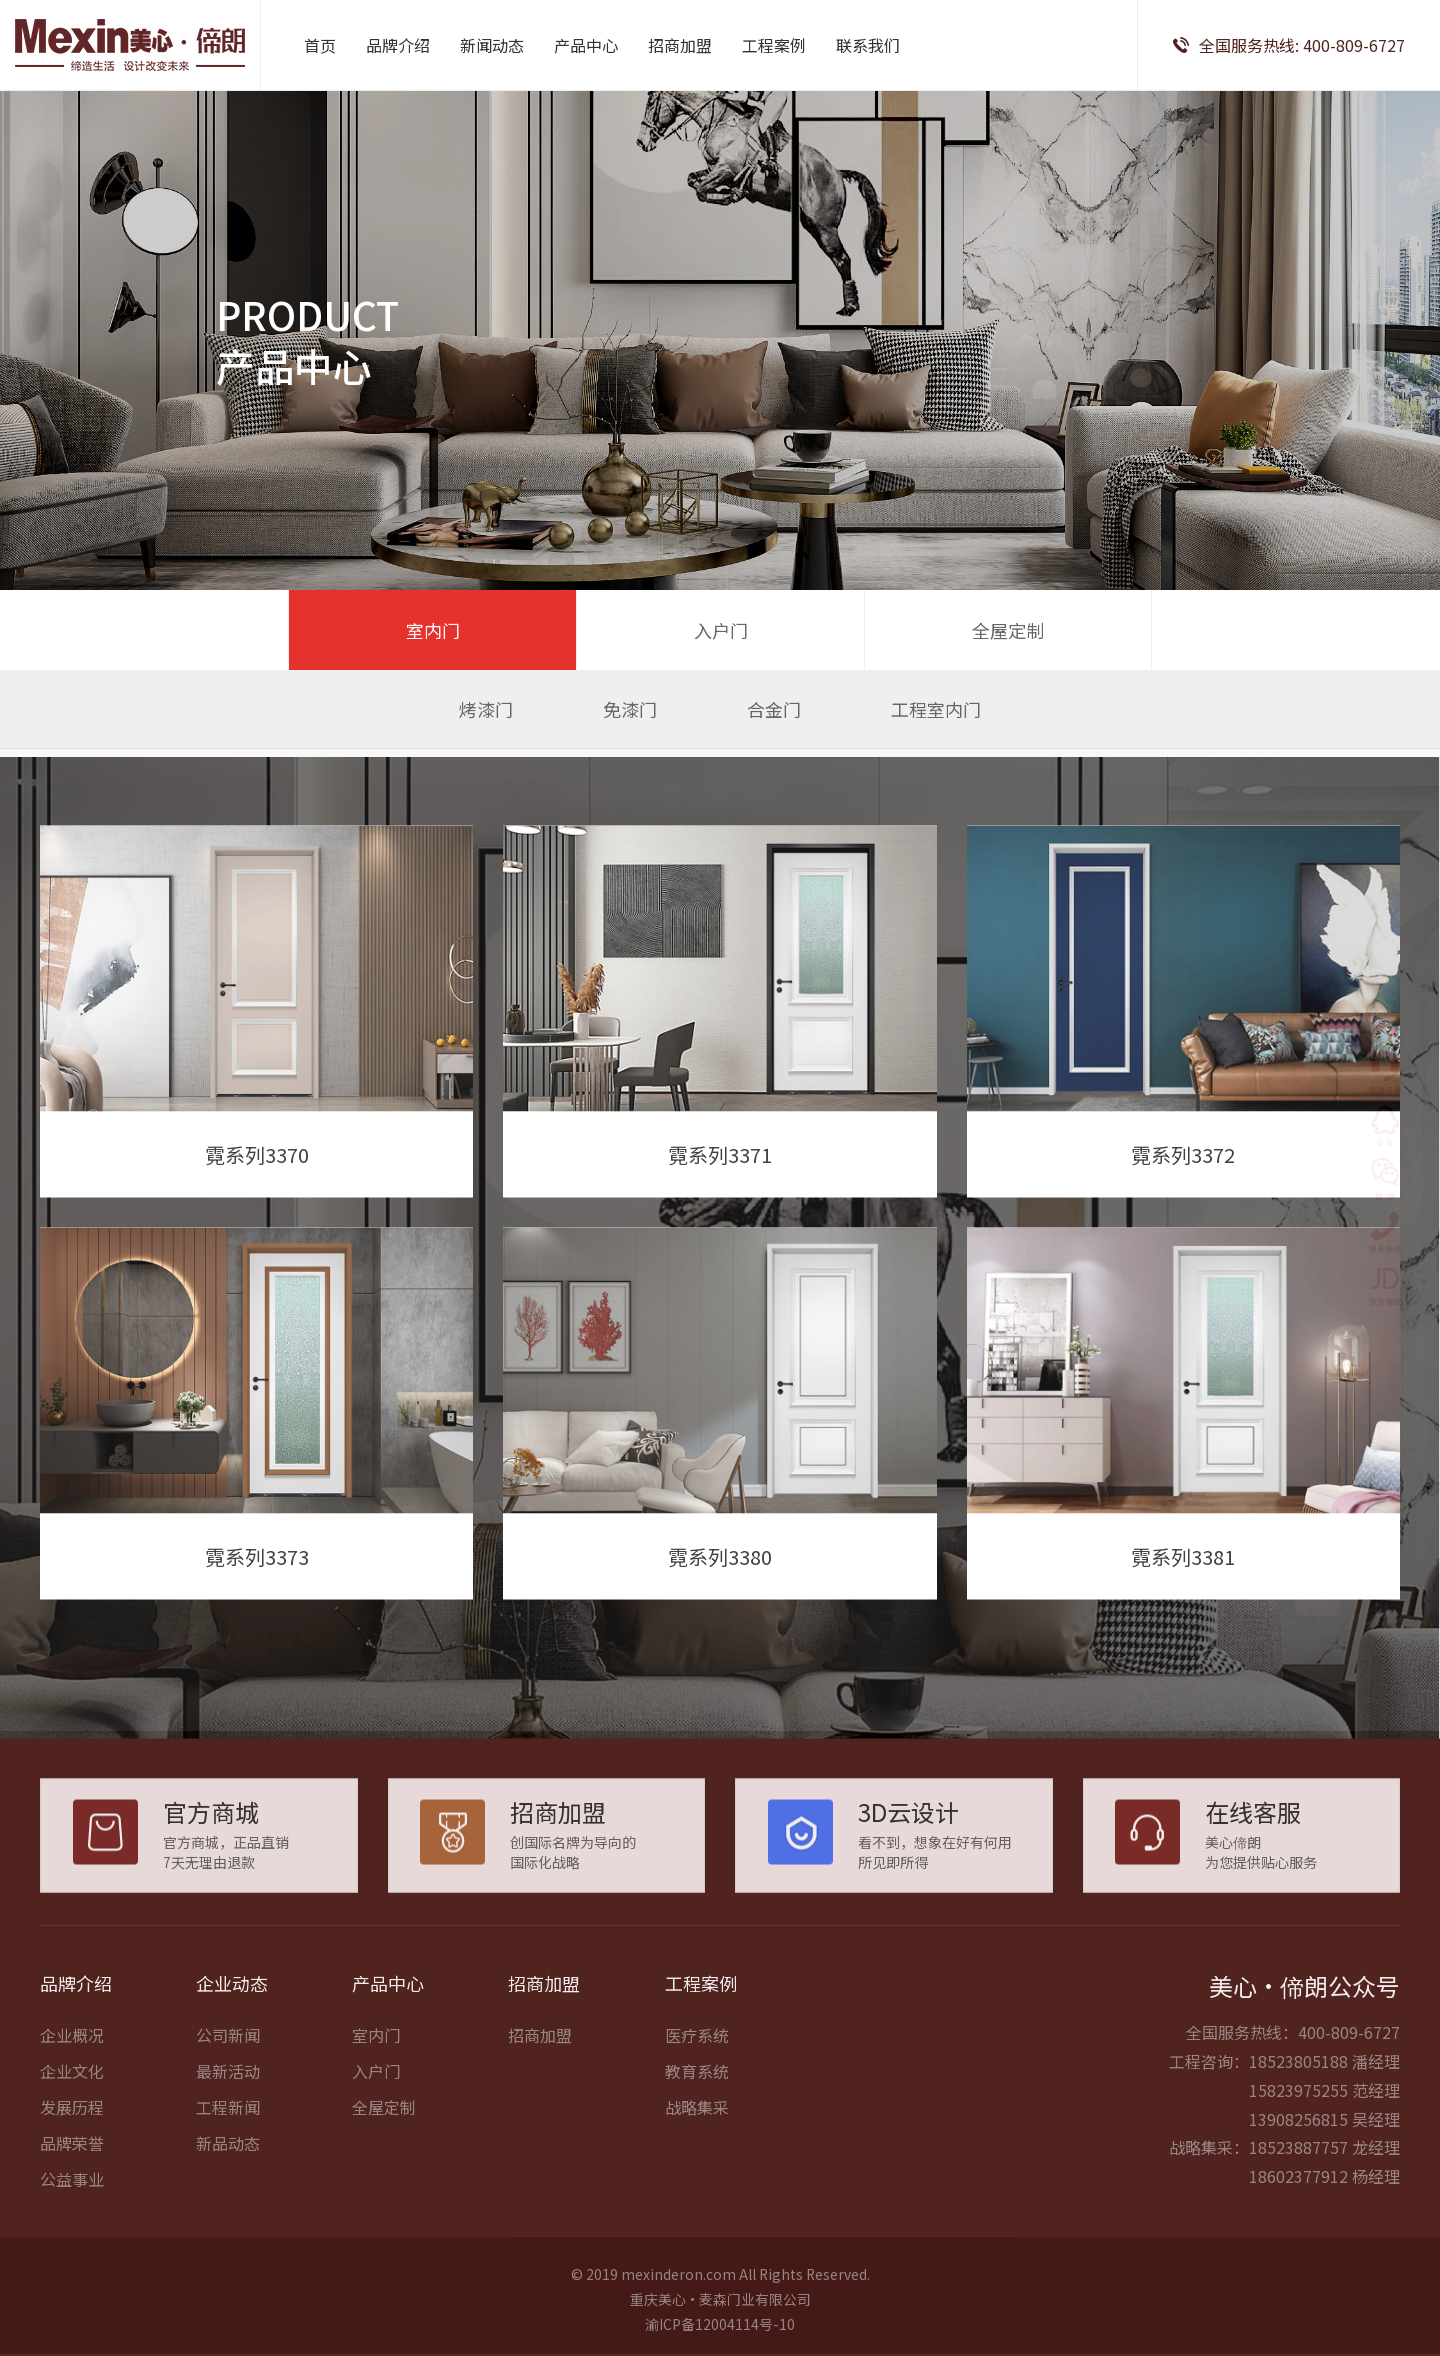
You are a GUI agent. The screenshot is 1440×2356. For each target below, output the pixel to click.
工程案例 (774, 45)
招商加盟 (680, 45)
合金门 (774, 709)
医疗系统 (697, 2084)
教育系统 (697, 2120)
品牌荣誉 (72, 2192)
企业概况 (72, 2084)
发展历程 (72, 2156)
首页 (320, 45)
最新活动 (228, 2120)
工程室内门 (936, 709)
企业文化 (72, 2120)
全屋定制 (1008, 630)
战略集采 (697, 2156)
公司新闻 (228, 2084)
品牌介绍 (398, 45)
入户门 (721, 630)
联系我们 (868, 45)
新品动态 (228, 2192)
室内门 (433, 630)
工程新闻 (228, 2156)
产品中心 (586, 45)
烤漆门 (486, 709)
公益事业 (72, 2228)
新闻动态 (492, 45)
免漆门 (630, 709)
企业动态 (232, 2032)
